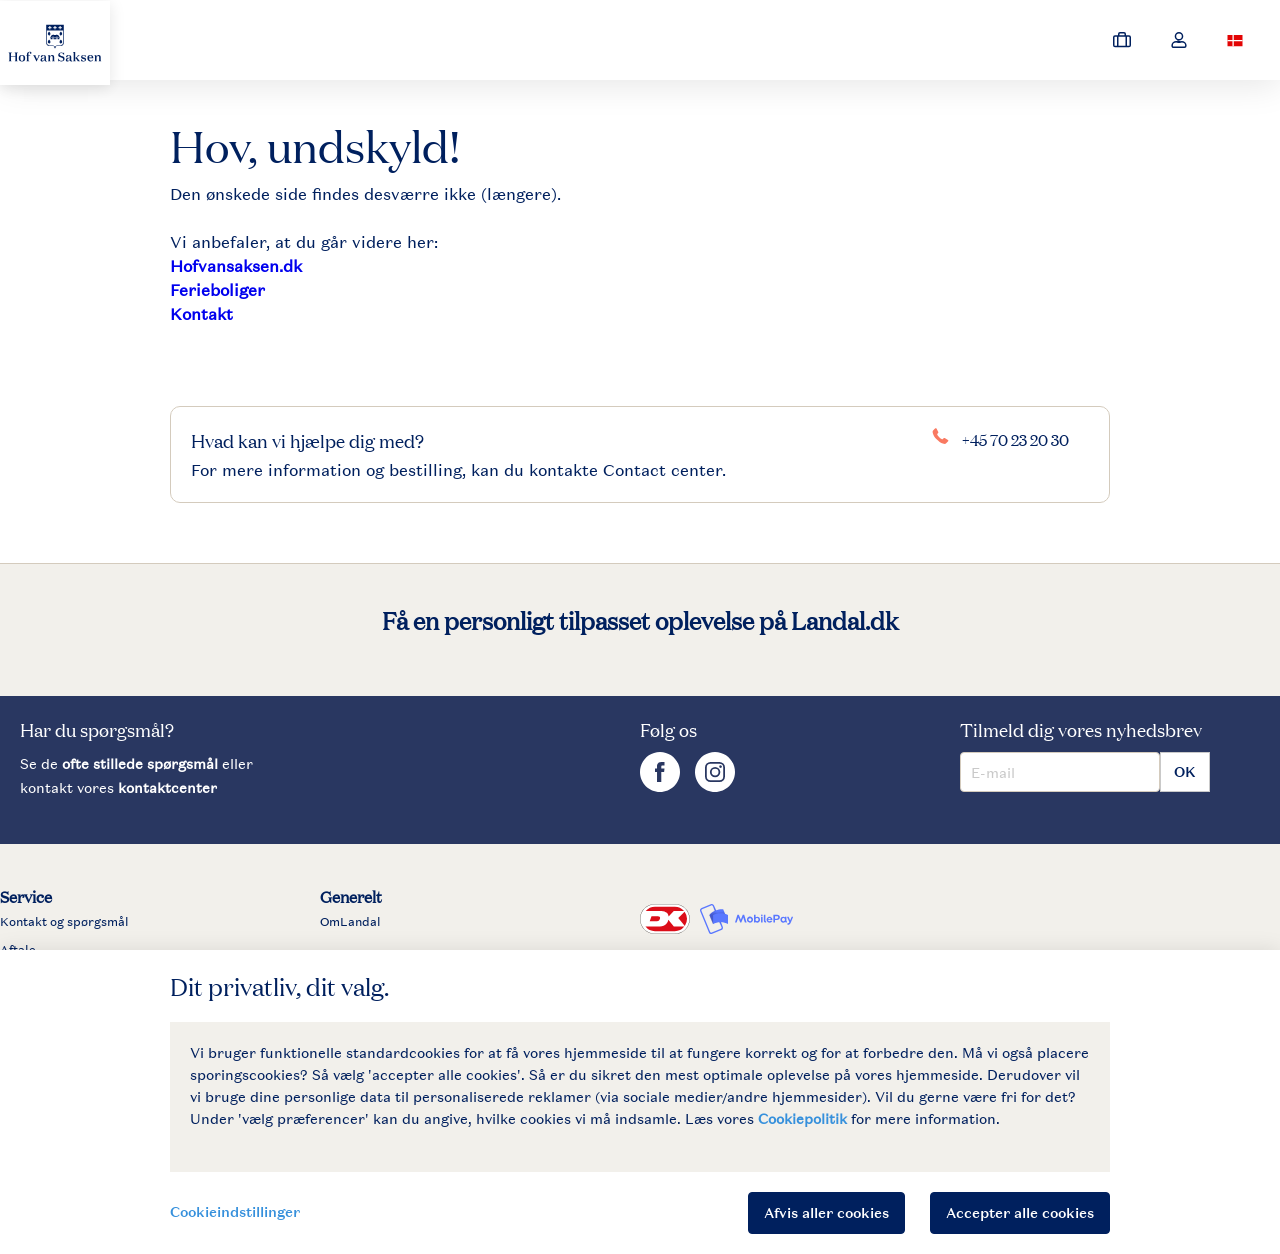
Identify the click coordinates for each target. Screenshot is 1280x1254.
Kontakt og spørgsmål (64, 922)
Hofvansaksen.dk (236, 266)
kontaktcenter (167, 787)
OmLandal (350, 922)
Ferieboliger (217, 290)
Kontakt (201, 314)
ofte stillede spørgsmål (140, 763)
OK (1185, 771)
